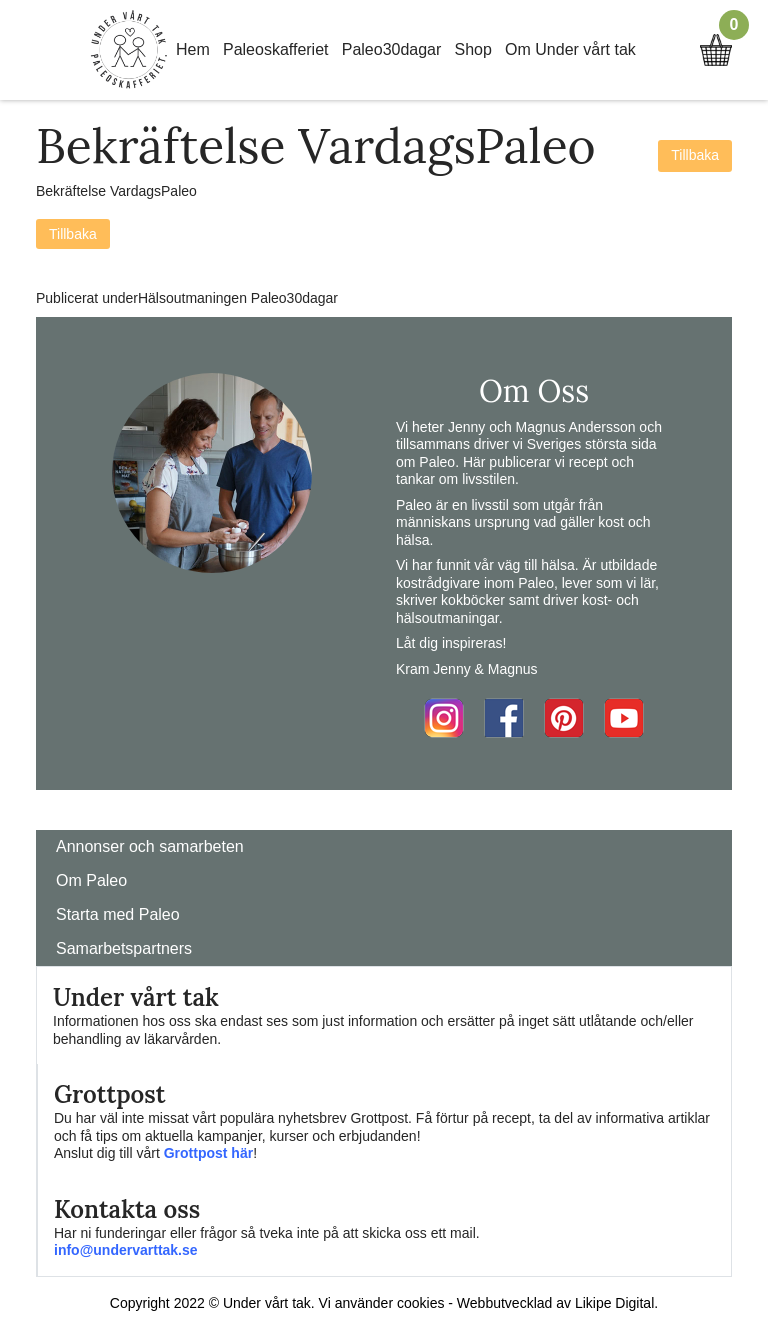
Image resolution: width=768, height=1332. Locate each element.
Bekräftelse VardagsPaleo (116, 191)
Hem (193, 49)
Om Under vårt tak (570, 49)
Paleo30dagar (392, 49)
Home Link (129, 50)
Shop (473, 49)
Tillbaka (695, 155)
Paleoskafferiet (276, 49)
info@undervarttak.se (126, 1250)
